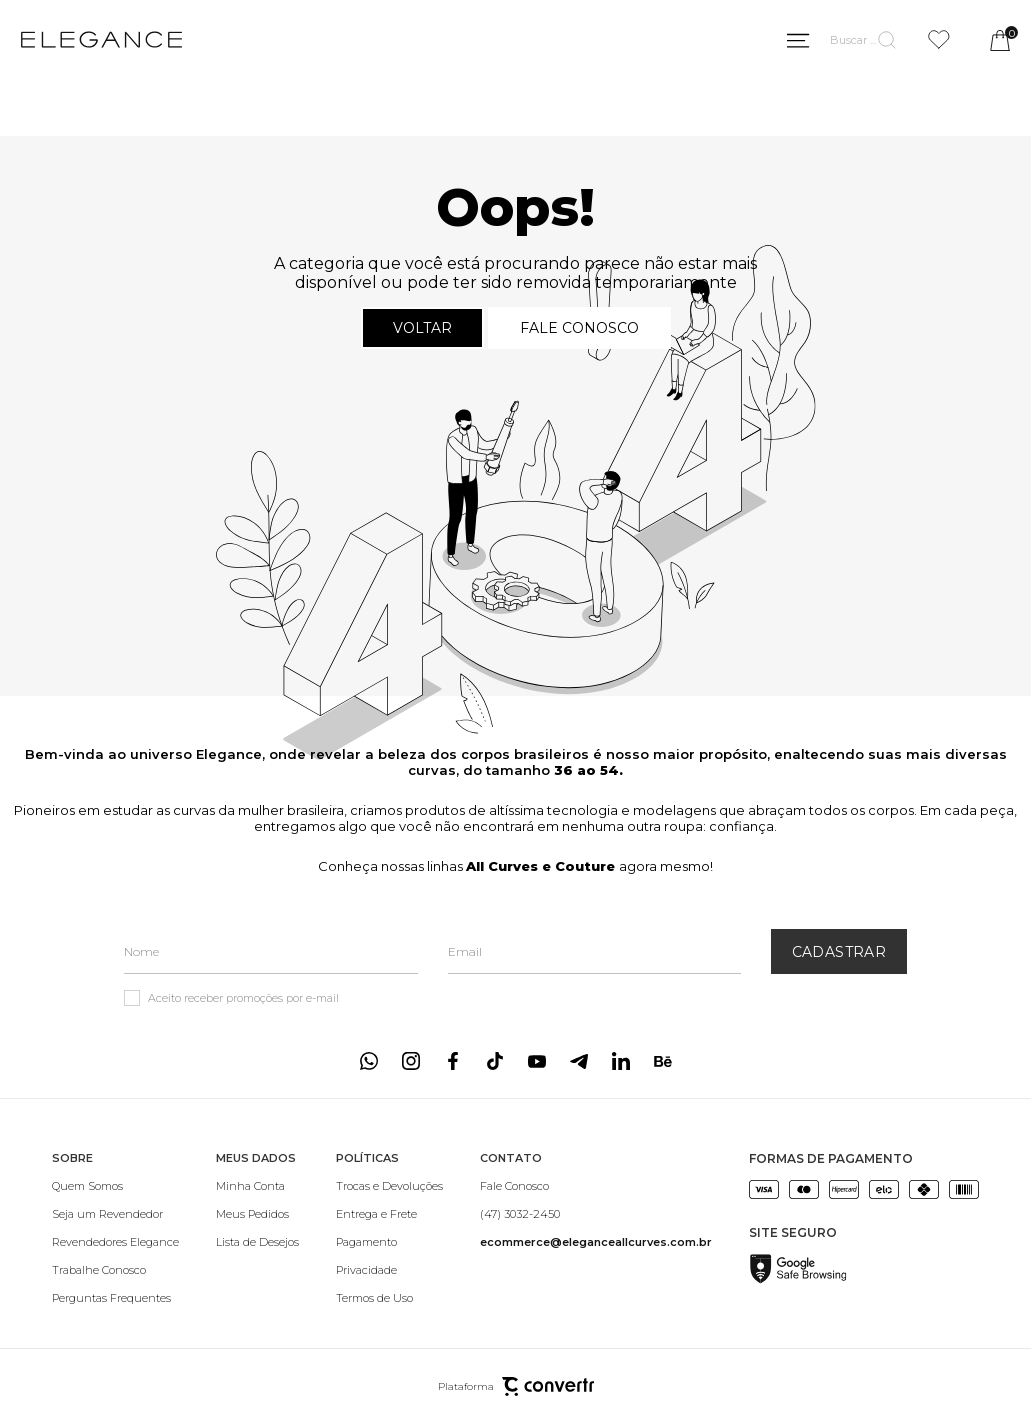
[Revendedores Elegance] (115, 1242)
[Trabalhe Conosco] (115, 1270)
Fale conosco (579, 328)
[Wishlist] (939, 39)
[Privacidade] (389, 1270)
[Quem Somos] (115, 1186)
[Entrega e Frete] (389, 1214)
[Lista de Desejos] (257, 1242)
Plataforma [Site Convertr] (516, 1386)
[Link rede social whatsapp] (369, 1061)
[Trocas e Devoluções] (389, 1186)
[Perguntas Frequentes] (115, 1298)
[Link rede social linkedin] (621, 1061)
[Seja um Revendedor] (115, 1214)
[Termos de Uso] (389, 1298)
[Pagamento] (389, 1242)
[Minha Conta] (257, 1186)
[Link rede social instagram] (411, 1061)
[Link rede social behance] (663, 1061)
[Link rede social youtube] (537, 1061)
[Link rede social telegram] (579, 1061)
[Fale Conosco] (596, 1186)
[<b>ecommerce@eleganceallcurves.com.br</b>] (596, 1242)
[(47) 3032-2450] (596, 1214)
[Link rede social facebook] (453, 1061)
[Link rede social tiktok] (495, 1061)
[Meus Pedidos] (257, 1214)
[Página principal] (101, 40)
